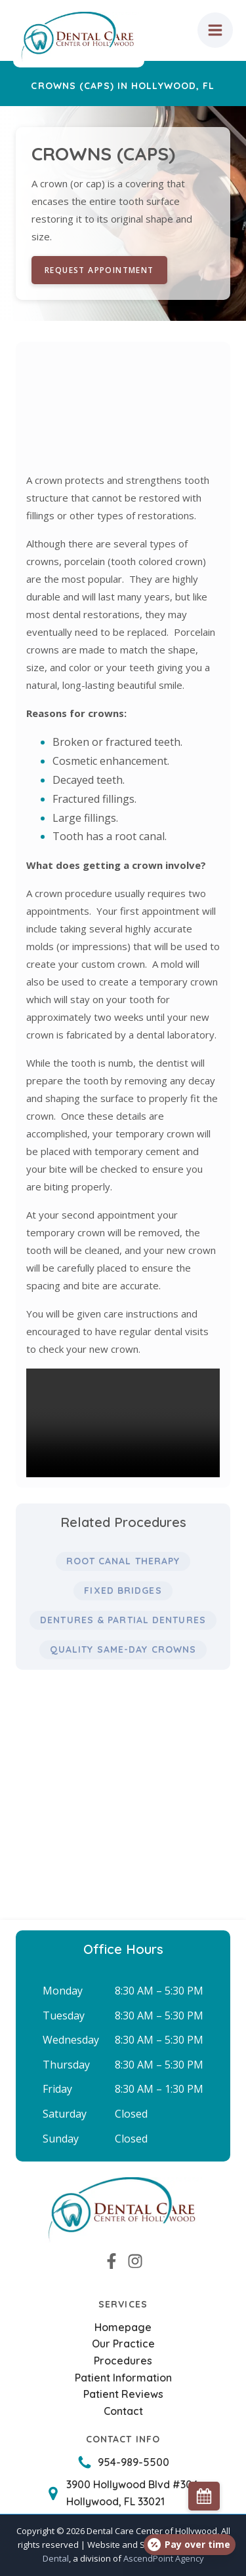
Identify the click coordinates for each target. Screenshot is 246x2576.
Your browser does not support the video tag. (123, 1423)
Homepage (123, 2327)
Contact (123, 2411)
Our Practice (123, 2343)
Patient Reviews (123, 2394)
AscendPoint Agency (163, 2558)
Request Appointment (99, 270)
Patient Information (123, 2377)
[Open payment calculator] (190, 2544)
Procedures (123, 2360)
